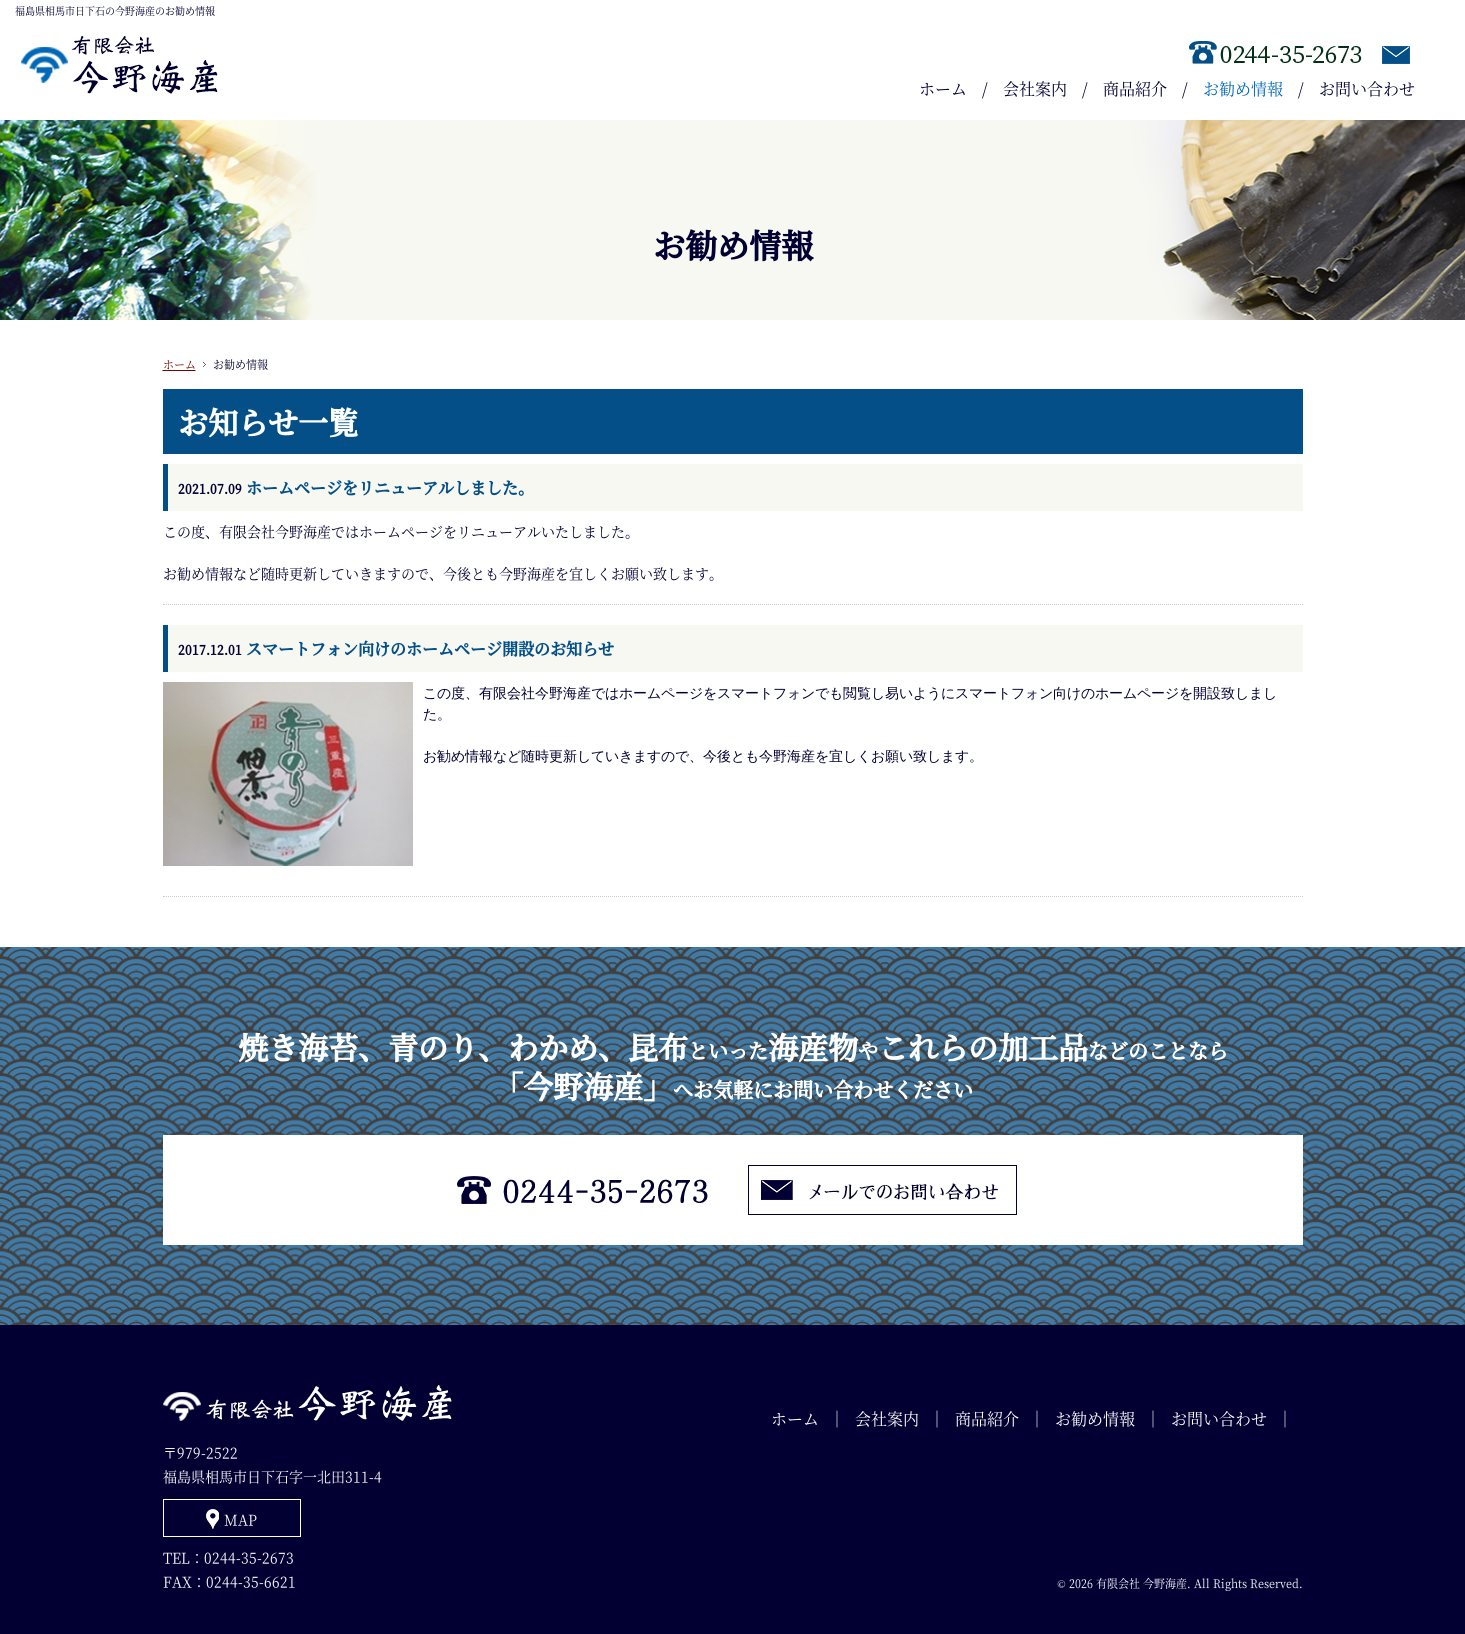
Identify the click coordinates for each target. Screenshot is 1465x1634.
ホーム (943, 88)
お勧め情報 (1243, 88)
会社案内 (1035, 88)
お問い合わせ (1367, 88)
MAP (240, 1519)
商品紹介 (1135, 88)
